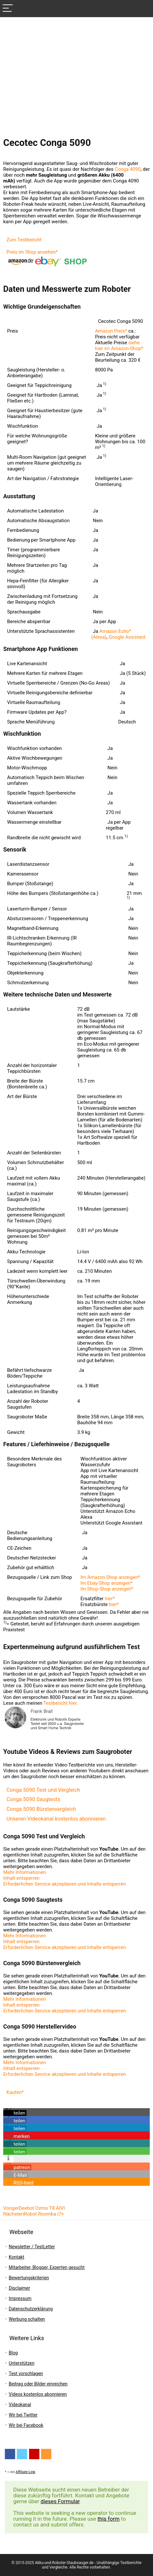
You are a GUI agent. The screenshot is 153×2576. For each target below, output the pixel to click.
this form (108, 2518)
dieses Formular (60, 2501)
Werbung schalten (27, 2319)
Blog (13, 2352)
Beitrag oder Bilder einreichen (38, 2383)
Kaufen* (15, 2092)
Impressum (20, 2298)
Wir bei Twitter (23, 2414)
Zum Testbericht (24, 240)
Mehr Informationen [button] (24, 1872)
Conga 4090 (128, 169)
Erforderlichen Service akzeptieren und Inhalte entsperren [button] (64, 1884)
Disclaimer (19, 2288)
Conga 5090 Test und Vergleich (43, 1790)
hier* (110, 1599)
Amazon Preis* (111, 331)
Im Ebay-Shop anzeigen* (106, 1583)
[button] (14, 2113)
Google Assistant (127, 637)
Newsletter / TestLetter (32, 2246)
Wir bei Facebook (26, 2425)
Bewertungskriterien (29, 2277)
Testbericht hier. (60, 1703)
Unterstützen (22, 2363)
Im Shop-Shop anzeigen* (106, 1589)
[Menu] (7, 8)
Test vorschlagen (26, 2373)
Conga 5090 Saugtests (33, 1799)
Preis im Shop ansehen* (32, 252)
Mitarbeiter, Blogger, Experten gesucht (47, 2267)
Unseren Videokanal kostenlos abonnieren (56, 1819)
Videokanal (20, 2404)
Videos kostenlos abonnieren (38, 2394)
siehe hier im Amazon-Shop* (119, 345)
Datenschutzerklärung (31, 2308)
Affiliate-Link (26, 2472)
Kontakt (16, 2257)
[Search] (143, 8)
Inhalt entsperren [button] (21, 1878)
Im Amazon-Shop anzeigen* (110, 1577)
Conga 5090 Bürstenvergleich (41, 1809)
